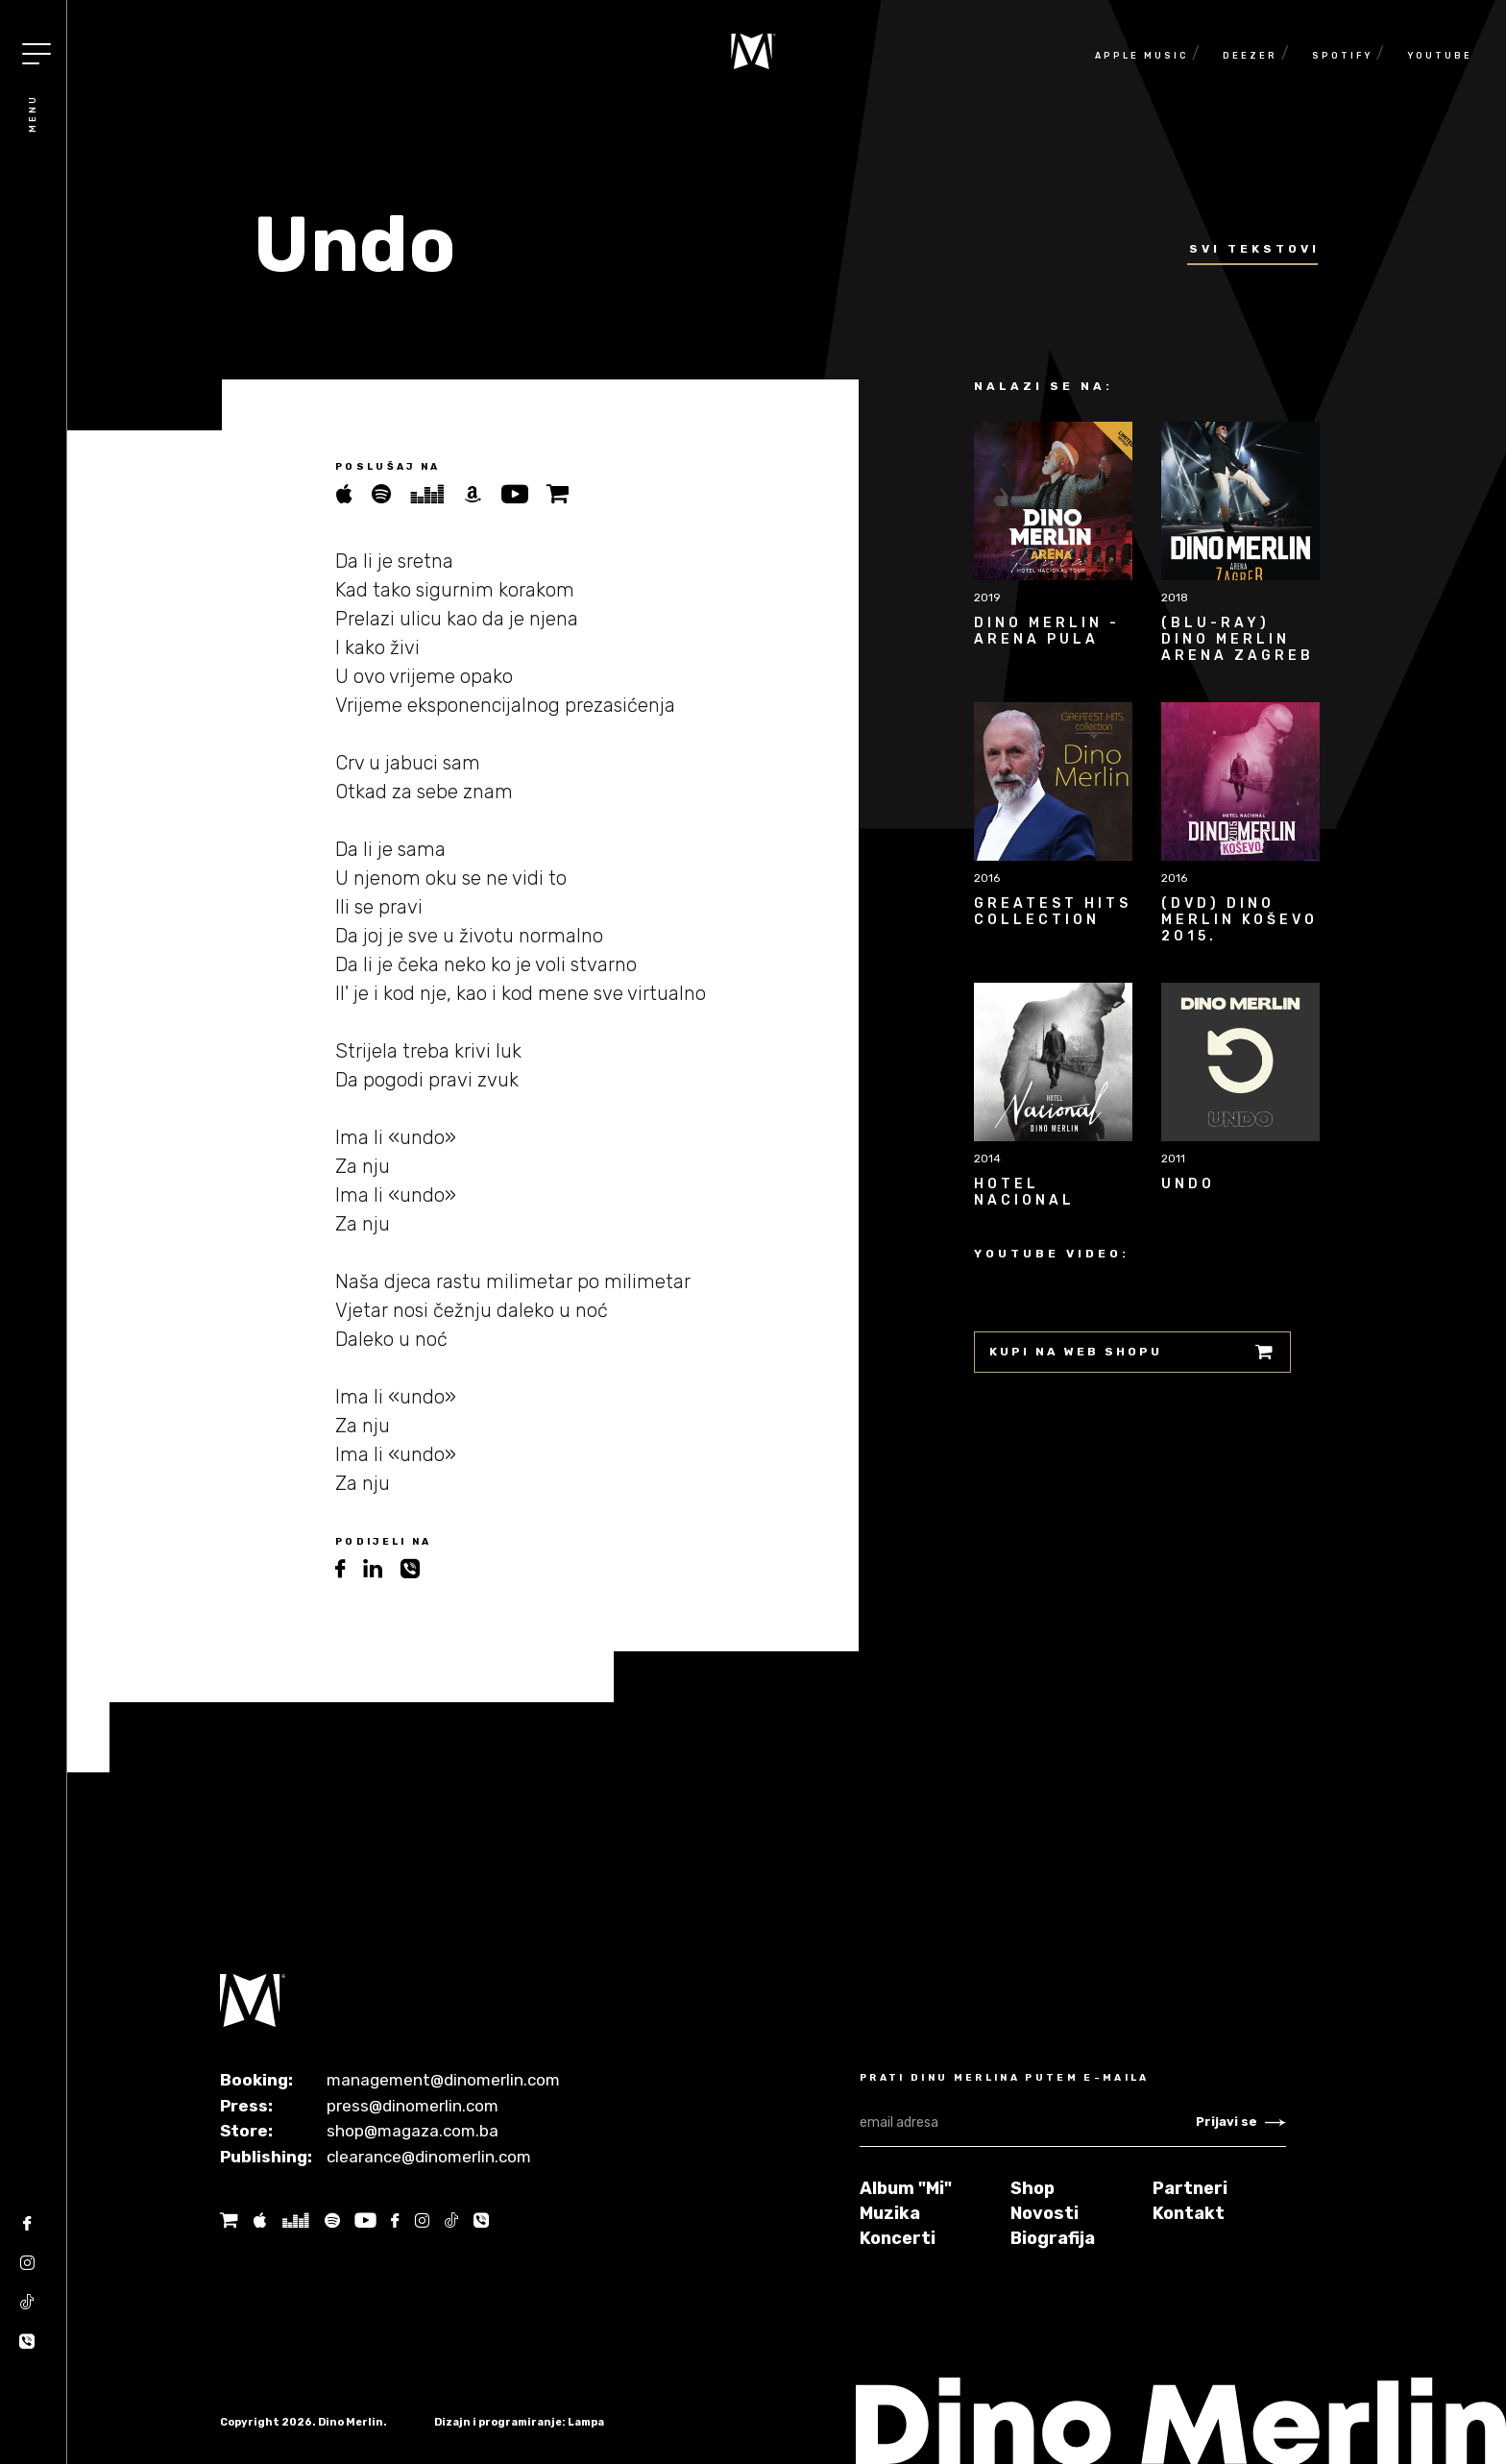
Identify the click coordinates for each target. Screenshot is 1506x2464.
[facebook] (349, 1569)
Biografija (1052, 2238)
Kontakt (1189, 2213)
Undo (1188, 1184)
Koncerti (897, 2238)
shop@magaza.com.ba (412, 2130)
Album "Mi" (906, 2188)
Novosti (1044, 2213)
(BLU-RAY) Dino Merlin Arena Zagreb (1237, 639)
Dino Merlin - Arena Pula (1047, 631)
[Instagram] (27, 2269)
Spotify (1342, 56)
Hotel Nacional (1024, 1192)
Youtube (1439, 56)
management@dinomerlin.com (443, 2079)
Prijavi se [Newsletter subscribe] (1241, 2121)
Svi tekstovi (1254, 249)
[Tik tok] (27, 2309)
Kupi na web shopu (1132, 1352)
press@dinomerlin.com (412, 2105)
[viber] (417, 1569)
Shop (1032, 2188)
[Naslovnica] (753, 51)
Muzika (890, 2213)
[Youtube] (365, 2220)
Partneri (1190, 2188)
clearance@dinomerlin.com (429, 2156)
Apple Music (1141, 56)
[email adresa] (1028, 2123)
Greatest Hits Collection (1052, 911)
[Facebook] (27, 2230)
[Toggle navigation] (36, 54)
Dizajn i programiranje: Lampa (519, 2422)
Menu (32, 113)
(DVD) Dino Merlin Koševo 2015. (1239, 919)
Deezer (1250, 56)
